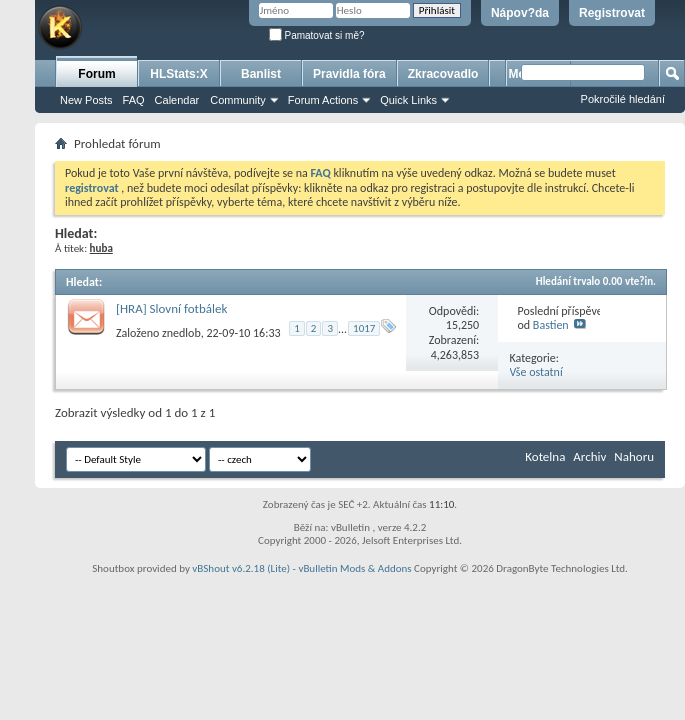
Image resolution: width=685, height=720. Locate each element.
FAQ (134, 100)
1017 (364, 328)
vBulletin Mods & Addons (354, 568)
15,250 (462, 325)
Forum (96, 74)
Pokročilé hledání (623, 99)
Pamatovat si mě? (317, 35)
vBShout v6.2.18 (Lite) (241, 568)
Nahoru (634, 456)
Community (238, 100)
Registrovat (612, 13)
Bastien (551, 325)
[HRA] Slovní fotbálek (171, 308)
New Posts (86, 100)
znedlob (181, 333)
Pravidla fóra (349, 74)
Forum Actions (323, 100)
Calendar (177, 100)
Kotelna (545, 456)
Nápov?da (520, 13)
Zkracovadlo (443, 74)
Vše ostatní (536, 372)
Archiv (589, 456)
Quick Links (408, 100)
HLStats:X (178, 74)
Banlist (261, 74)
